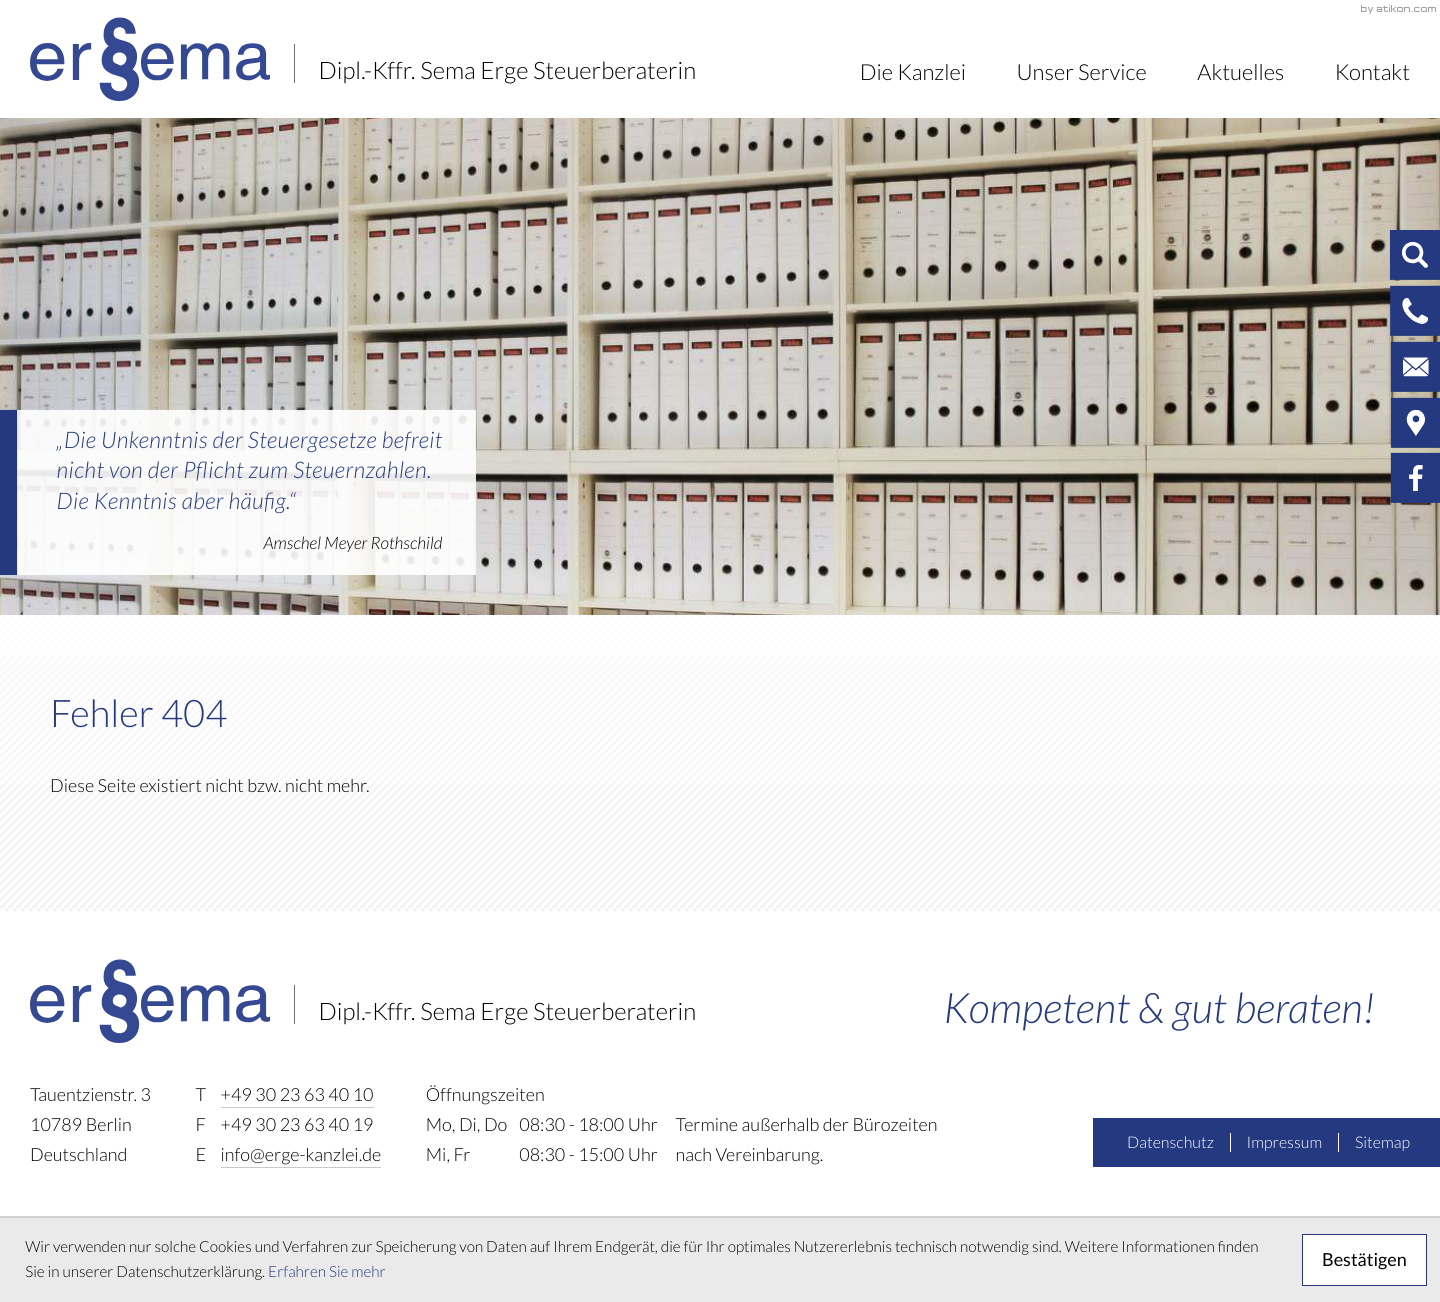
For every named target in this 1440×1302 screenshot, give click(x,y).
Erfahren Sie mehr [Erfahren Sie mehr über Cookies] (327, 1272)
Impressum (1285, 1143)
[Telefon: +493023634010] (297, 1096)
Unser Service (1081, 72)
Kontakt (1372, 72)
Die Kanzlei (913, 72)
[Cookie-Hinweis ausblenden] (1364, 1260)
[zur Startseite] (363, 59)
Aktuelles (1240, 72)
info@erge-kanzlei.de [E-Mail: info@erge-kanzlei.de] (301, 1155)
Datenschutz (1170, 1143)
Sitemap (1382, 1143)
